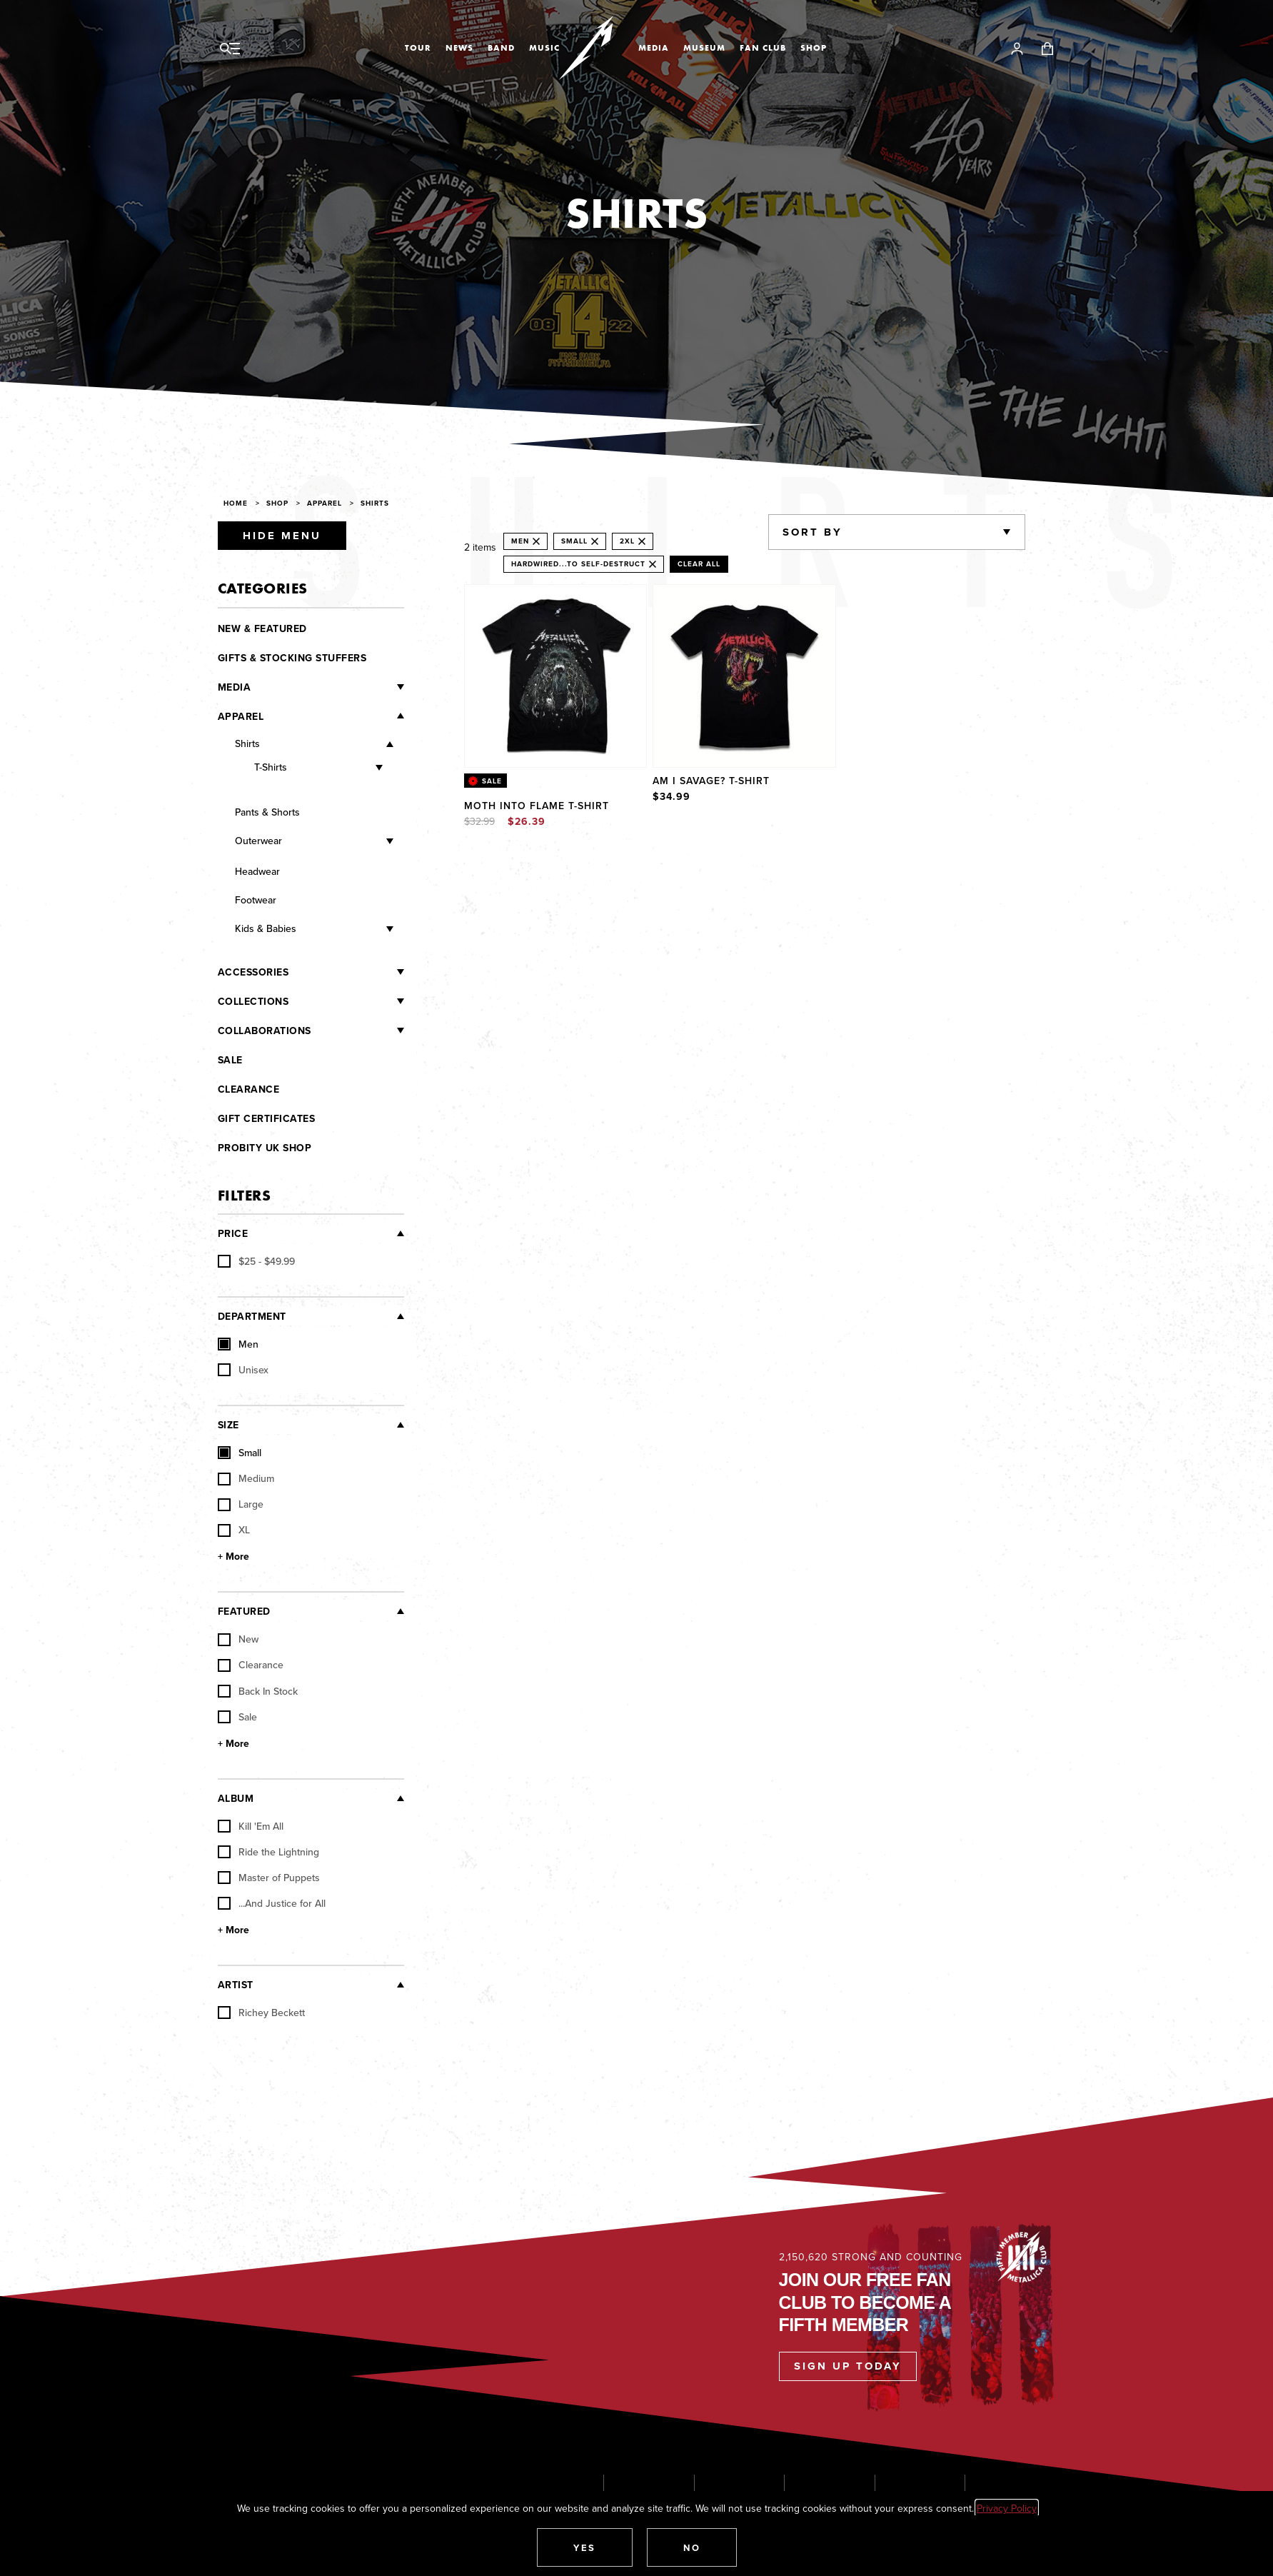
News (459, 48)
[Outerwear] (337, 841)
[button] (585, 2547)
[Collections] (346, 1001)
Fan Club (763, 48)
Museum (704, 48)
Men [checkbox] (238, 1344)
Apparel (324, 503)
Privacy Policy (1007, 2508)
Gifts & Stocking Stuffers (292, 658)
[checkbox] (256, 1261)
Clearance (249, 1089)
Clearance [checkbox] (250, 1665)
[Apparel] (333, 715)
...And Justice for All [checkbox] (272, 1903)
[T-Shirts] (334, 768)
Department (252, 1316)
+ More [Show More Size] (233, 1556)
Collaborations (264, 1030)
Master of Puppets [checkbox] (269, 1877)
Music (544, 48)
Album (236, 1798)
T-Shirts (270, 767)
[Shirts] (326, 744)
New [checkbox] (238, 1639)
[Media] (327, 687)
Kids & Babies (265, 928)
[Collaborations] (357, 1030)
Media (653, 48)
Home (235, 503)
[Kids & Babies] (344, 929)
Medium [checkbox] (246, 1478)
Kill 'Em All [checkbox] (250, 1826)
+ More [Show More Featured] (233, 1743)
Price (233, 1233)
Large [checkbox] (240, 1504)
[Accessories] (346, 972)
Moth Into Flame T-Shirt (536, 805)
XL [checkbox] (234, 1530)
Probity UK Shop (265, 1148)
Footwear (255, 900)
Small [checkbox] (239, 1452)
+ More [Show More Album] (233, 1930)
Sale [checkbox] (237, 1717)
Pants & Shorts (267, 812)
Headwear (257, 871)
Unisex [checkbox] (243, 1370)
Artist (235, 1985)
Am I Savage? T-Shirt (711, 780)
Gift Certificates (267, 1118)
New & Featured (262, 628)
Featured (244, 1611)
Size (228, 1425)
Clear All (699, 563)
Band (501, 48)
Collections (253, 1001)
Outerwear (258, 840)
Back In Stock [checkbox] (258, 1691)
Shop (813, 48)
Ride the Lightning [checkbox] (268, 1852)
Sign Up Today (848, 2366)
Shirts (375, 503)
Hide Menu (282, 535)
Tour (418, 48)
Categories (263, 588)
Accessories (253, 972)
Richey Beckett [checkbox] (261, 2012)
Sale (230, 1060)
